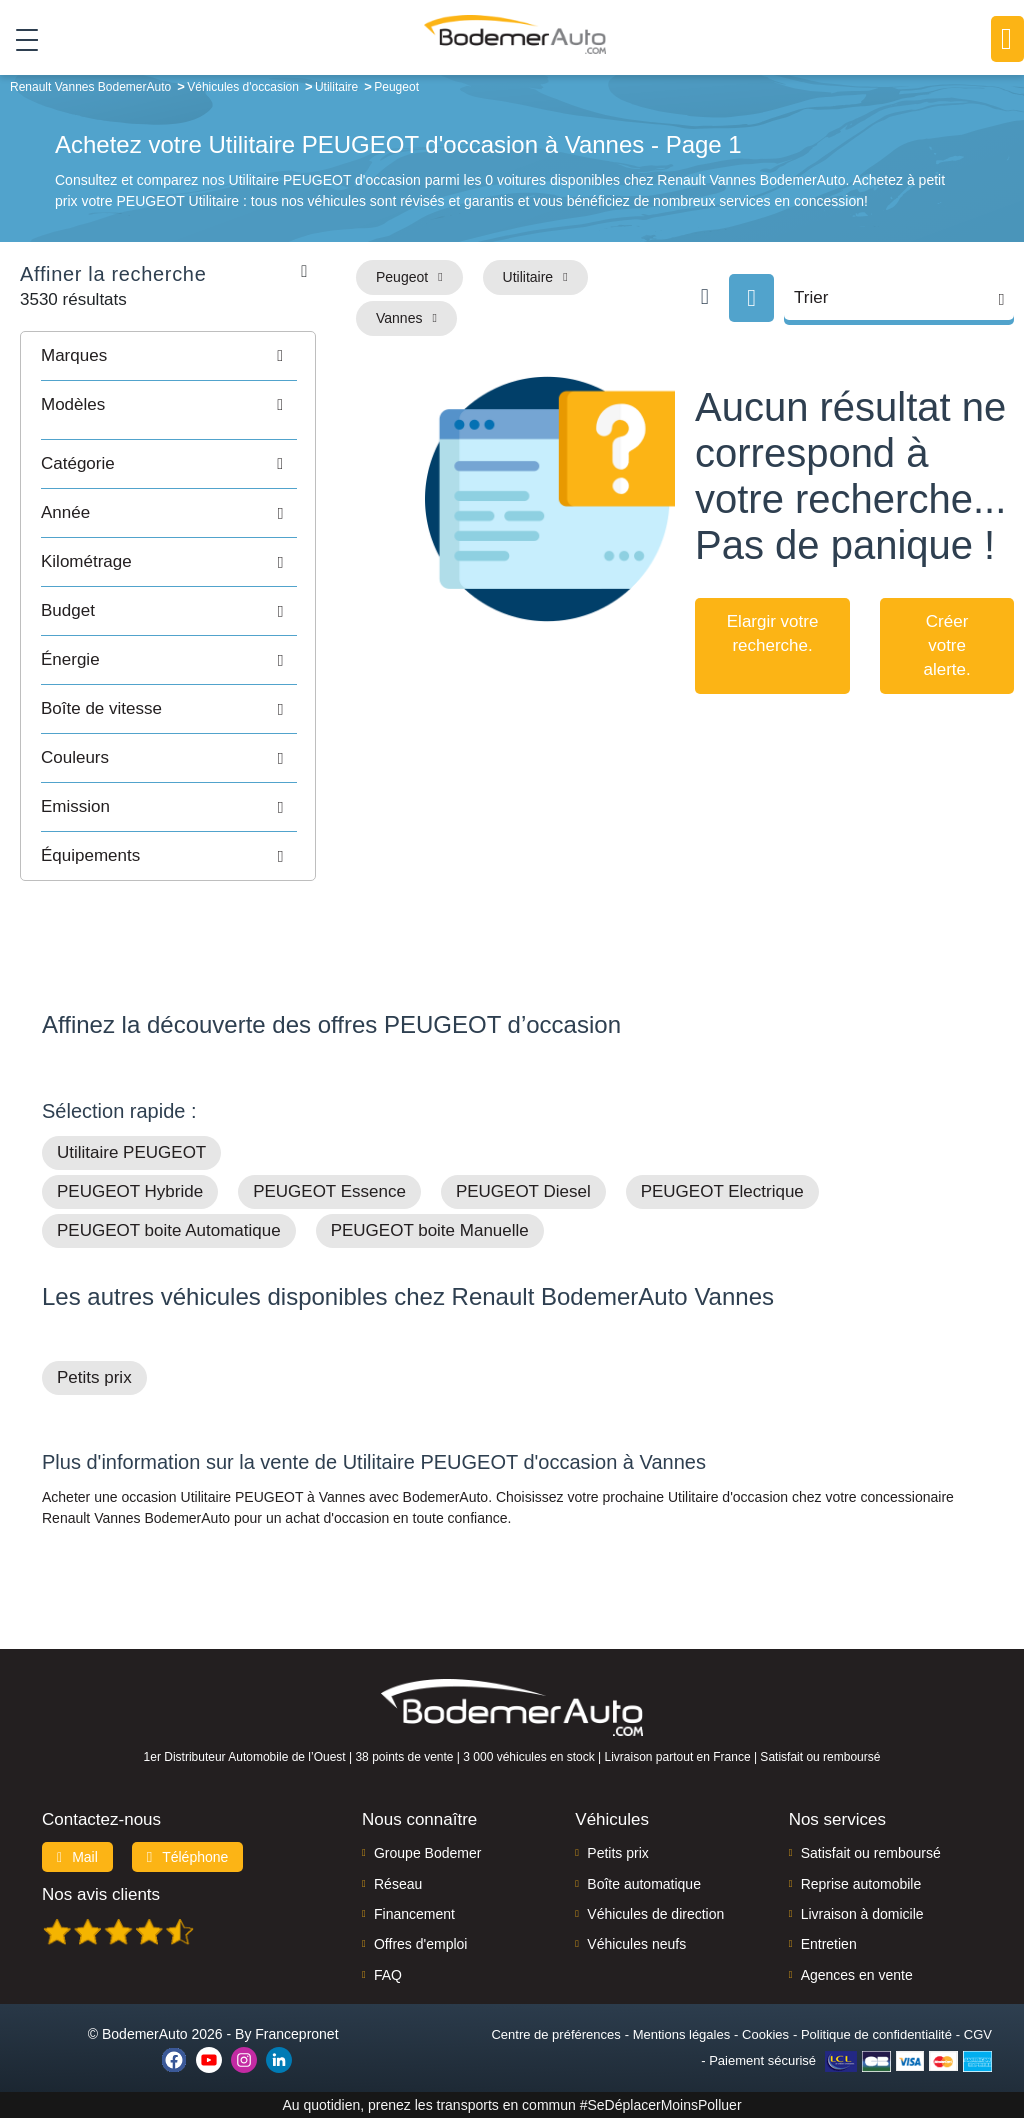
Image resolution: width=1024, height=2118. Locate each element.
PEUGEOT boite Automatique (169, 1230)
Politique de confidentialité (876, 2034)
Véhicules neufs (636, 1944)
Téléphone (188, 1857)
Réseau (398, 1884)
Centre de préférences (555, 2034)
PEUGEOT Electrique (722, 1191)
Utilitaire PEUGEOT (131, 1152)
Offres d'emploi (420, 1944)
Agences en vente (857, 1975)
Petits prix (94, 1377)
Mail (77, 1857)
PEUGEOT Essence (329, 1191)
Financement (414, 1914)
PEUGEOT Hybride (130, 1191)
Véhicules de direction (655, 1914)
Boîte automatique (644, 1884)
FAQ (388, 1975)
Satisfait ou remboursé (871, 1853)
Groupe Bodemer (427, 1853)
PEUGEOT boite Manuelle (430, 1230)
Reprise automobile (861, 1884)
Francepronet (296, 2034)
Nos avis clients (101, 1894)
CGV (978, 2034)
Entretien (829, 1944)
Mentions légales (682, 2034)
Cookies (765, 2034)
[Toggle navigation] (19, 39)
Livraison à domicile (862, 1914)
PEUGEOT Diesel (523, 1191)
